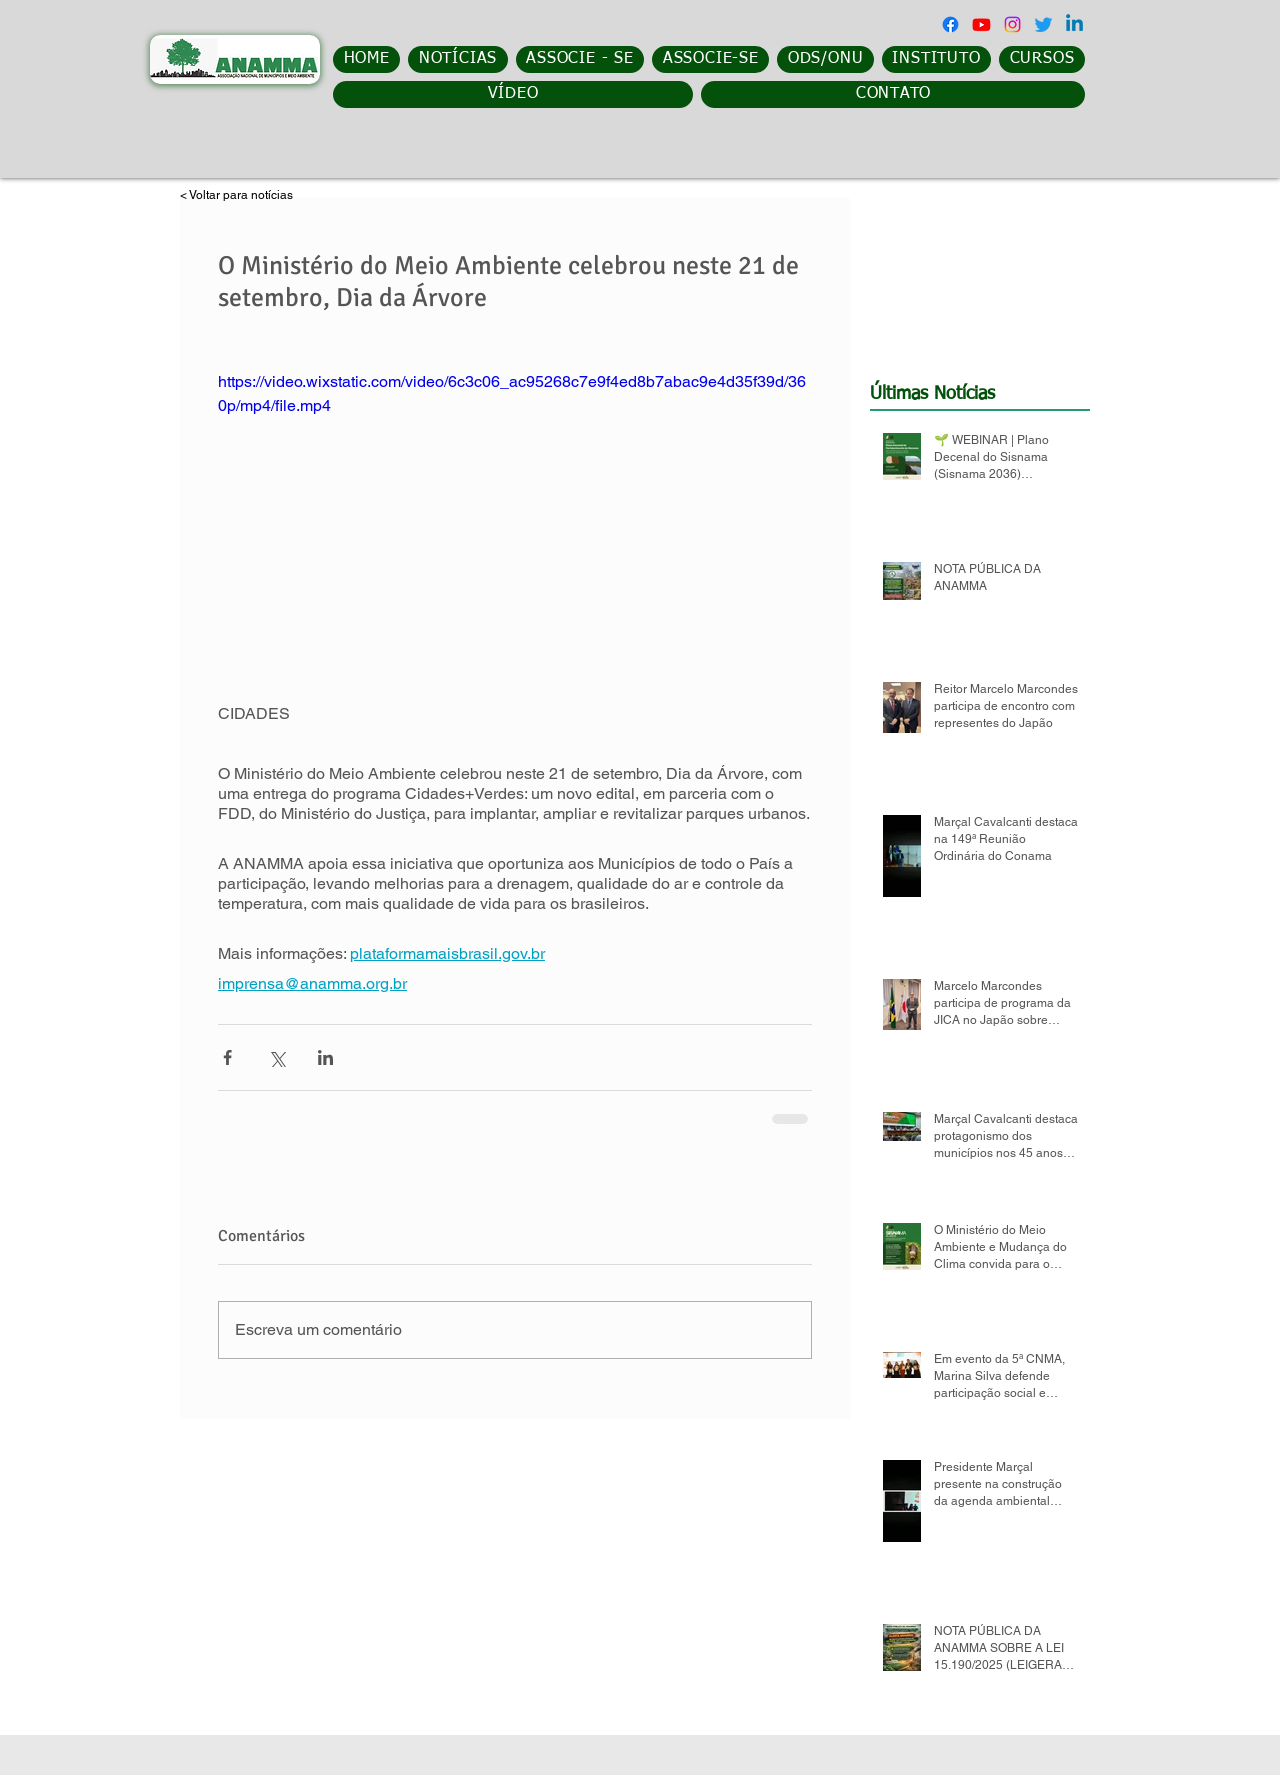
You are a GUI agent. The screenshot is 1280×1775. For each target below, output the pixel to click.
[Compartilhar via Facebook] (227, 1057)
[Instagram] (1012, 24)
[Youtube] (981, 24)
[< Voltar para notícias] (251, 195)
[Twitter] (1043, 24)
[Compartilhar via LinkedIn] (325, 1057)
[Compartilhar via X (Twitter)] (276, 1057)
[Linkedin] (1074, 24)
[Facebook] (950, 24)
